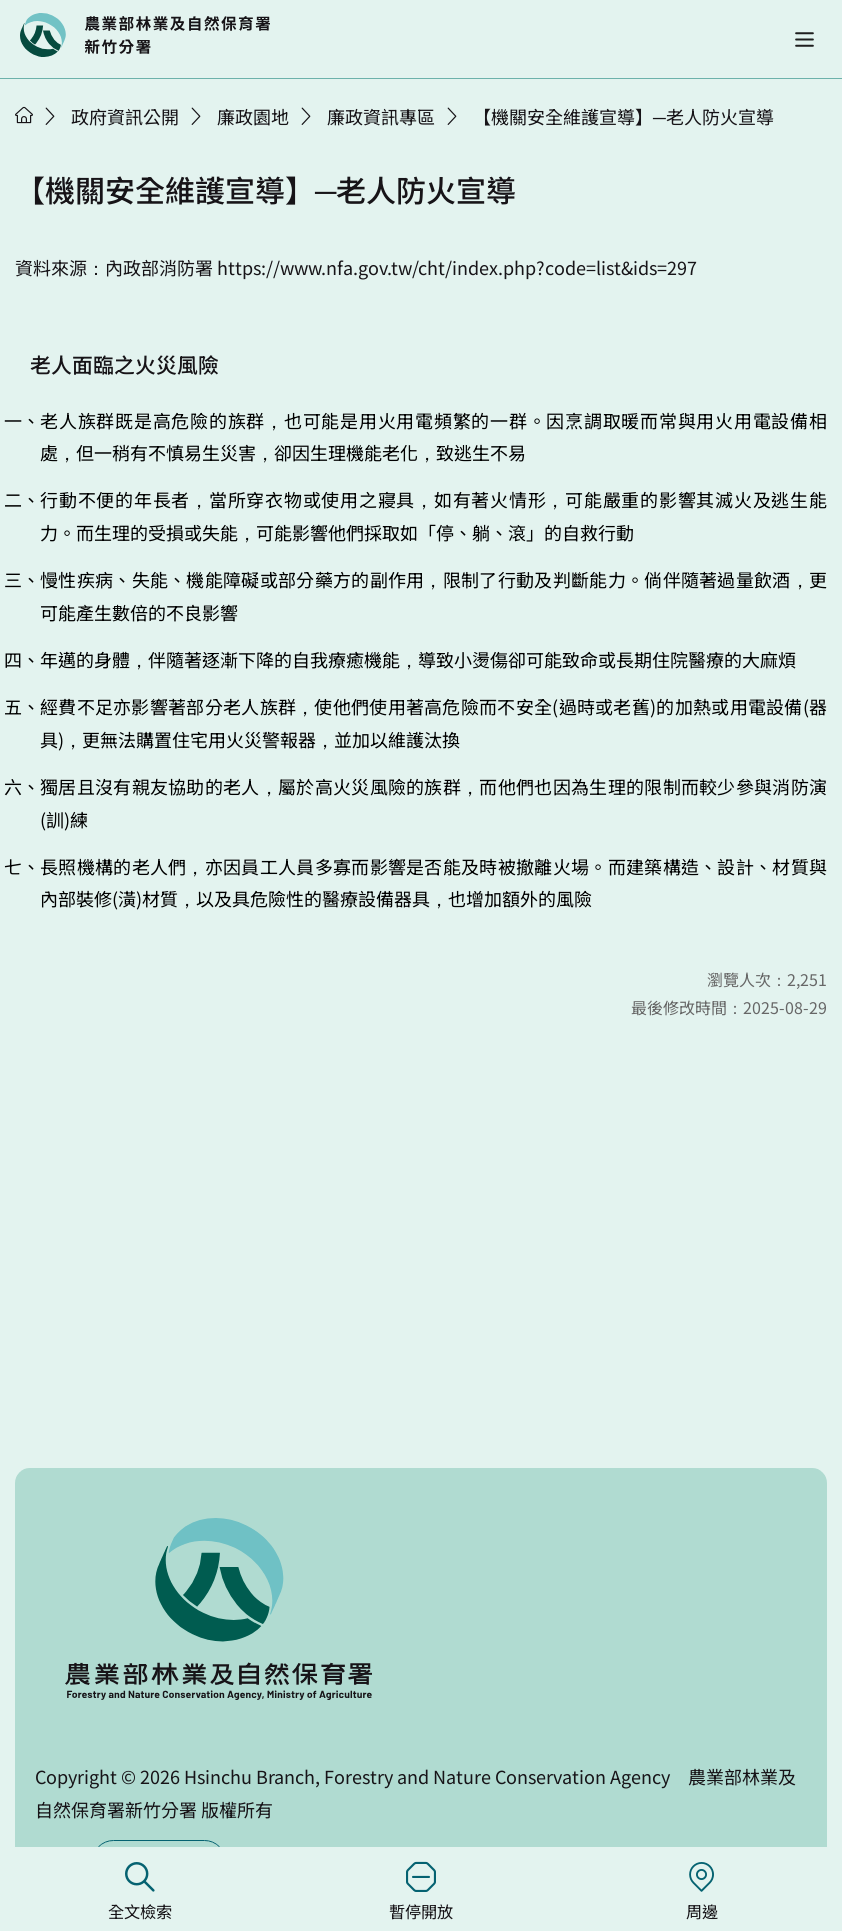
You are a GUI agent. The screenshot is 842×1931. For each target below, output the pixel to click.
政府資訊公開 (125, 116)
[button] (804, 39)
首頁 (24, 115)
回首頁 (145, 35)
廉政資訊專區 (381, 116)
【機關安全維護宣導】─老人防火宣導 (623, 116)
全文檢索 (140, 1892)
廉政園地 (253, 116)
